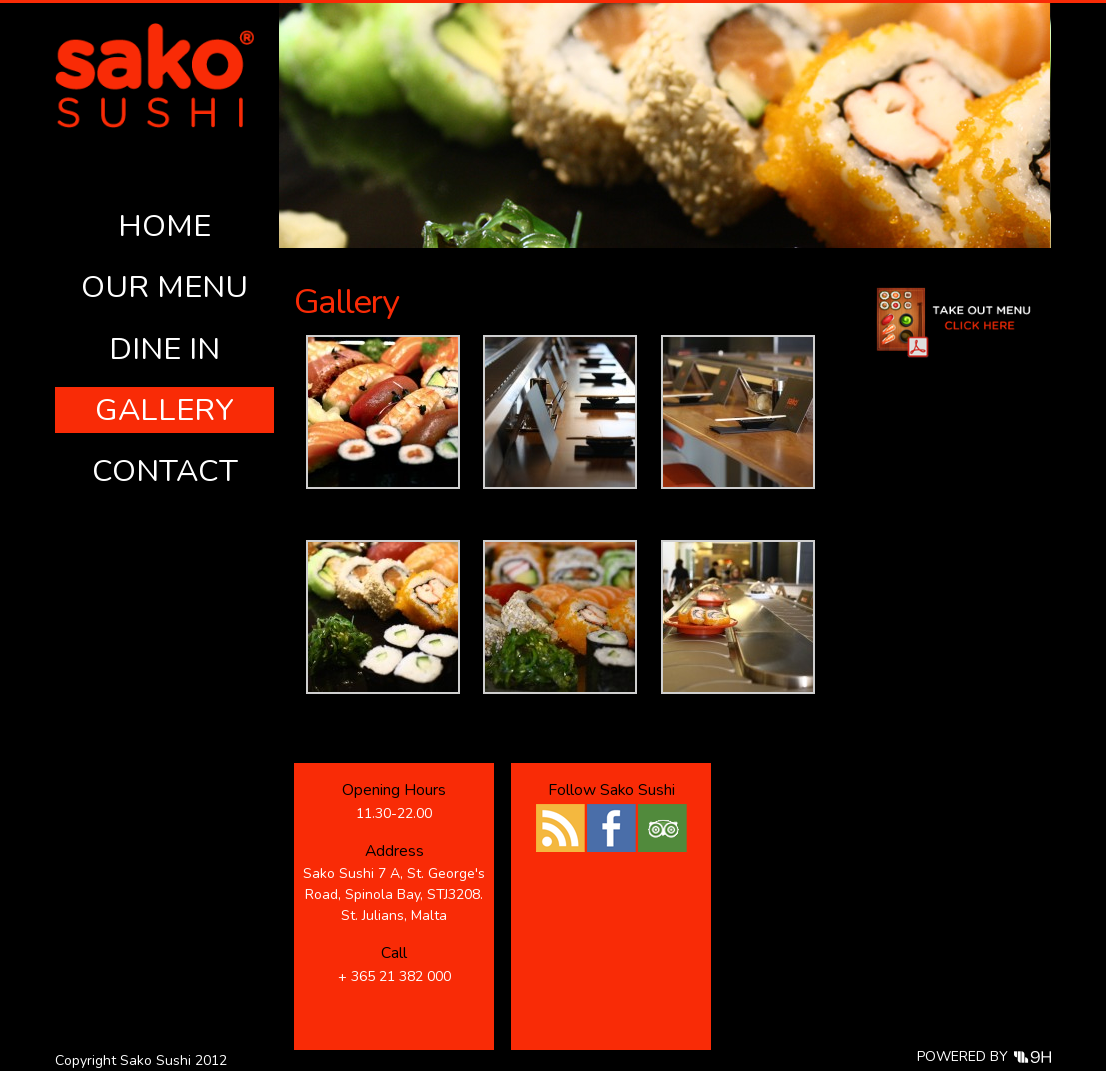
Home (164, 226)
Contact (165, 471)
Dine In (164, 349)
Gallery (164, 410)
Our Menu (164, 287)
